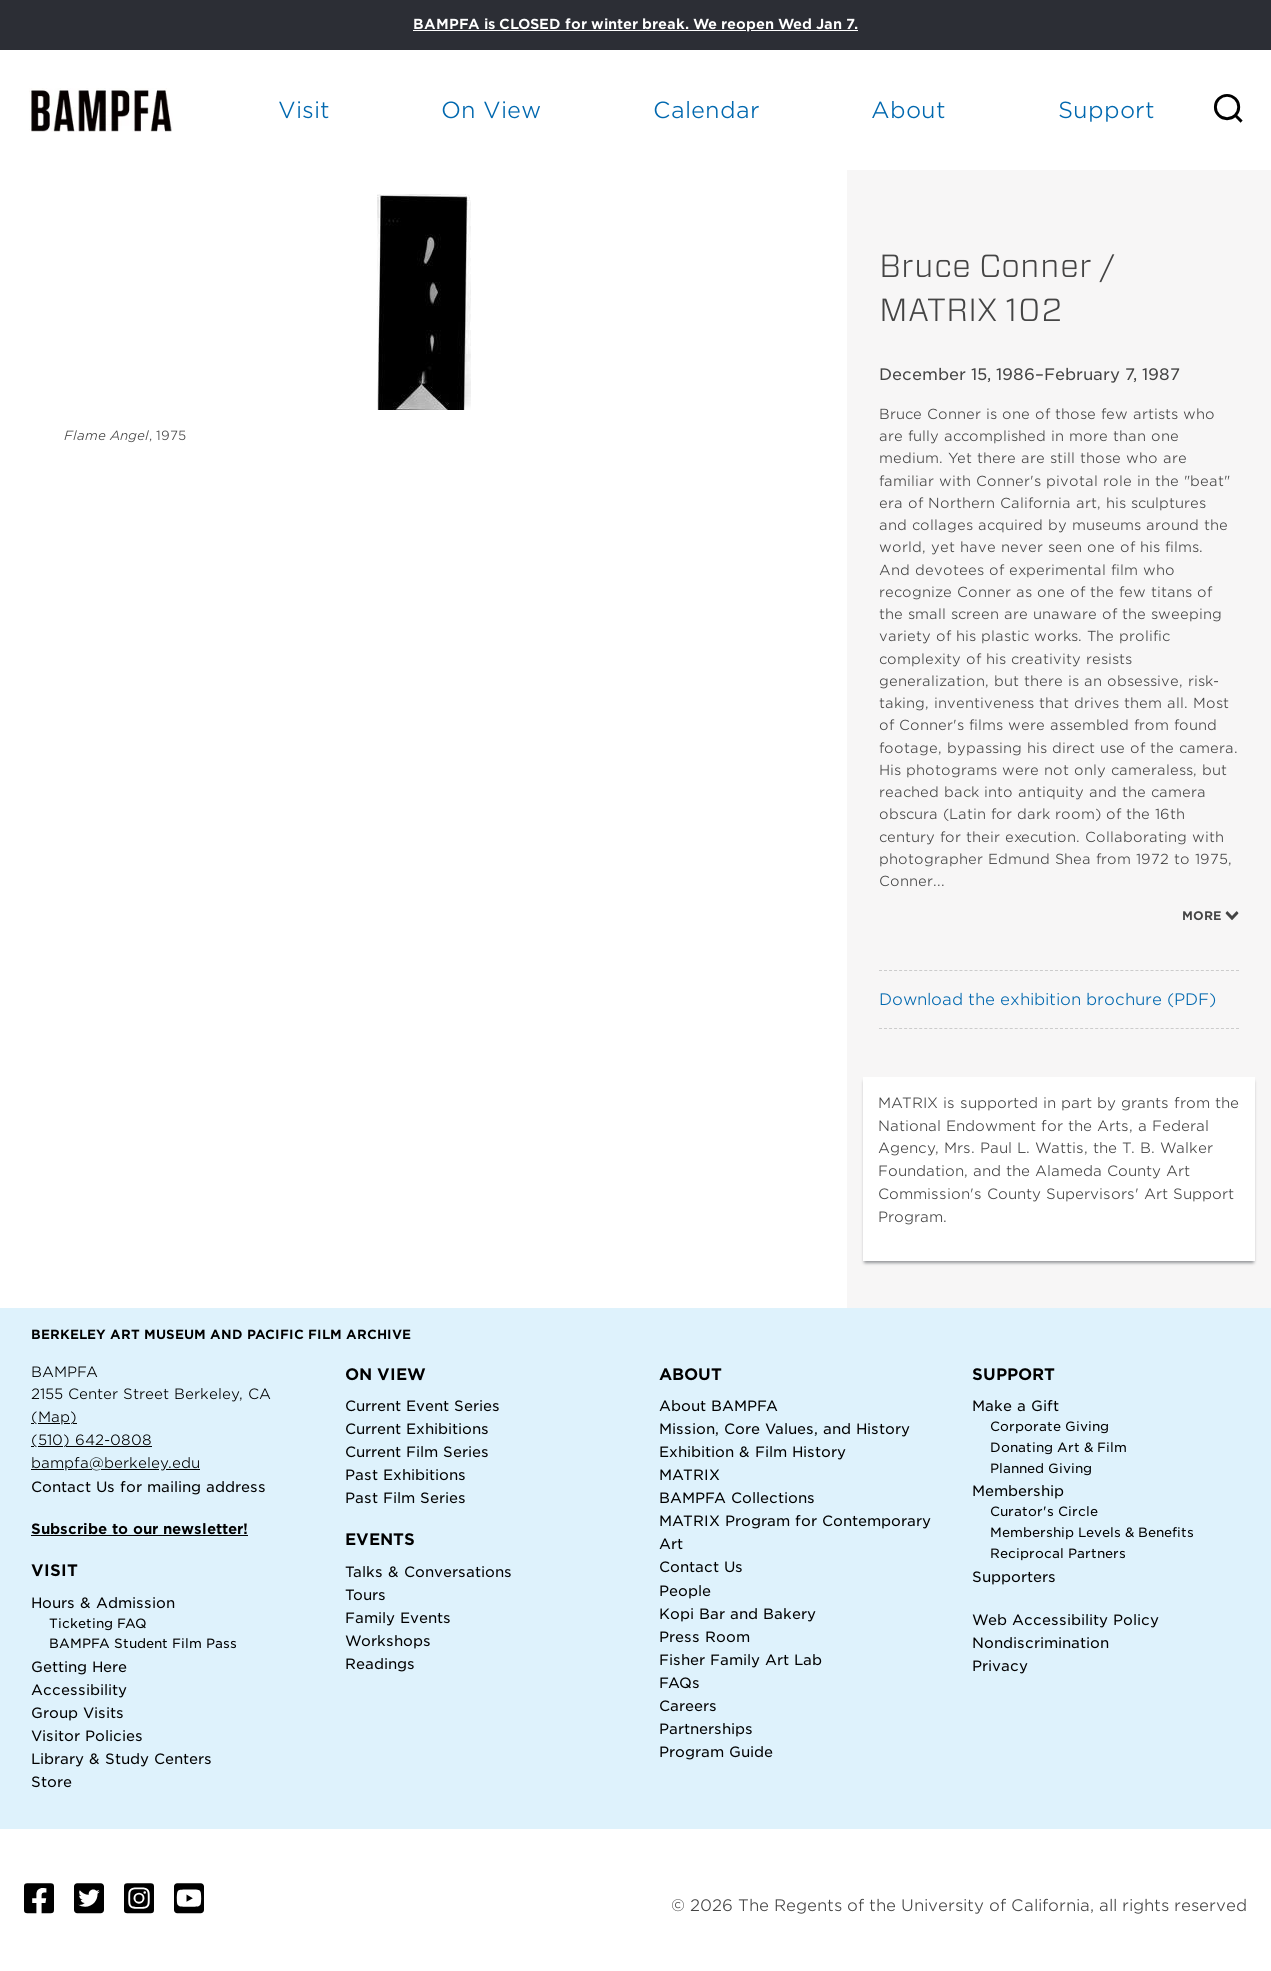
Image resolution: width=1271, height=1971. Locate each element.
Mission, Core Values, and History (784, 1428)
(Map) (54, 1416)
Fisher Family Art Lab (740, 1659)
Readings (380, 1663)
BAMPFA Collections (737, 1497)
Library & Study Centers (121, 1758)
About (908, 109)
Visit (304, 109)
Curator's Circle (1044, 1511)
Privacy (1000, 1665)
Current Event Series (422, 1405)
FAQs (679, 1682)
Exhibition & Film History (752, 1451)
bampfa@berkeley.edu (115, 1462)
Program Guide (716, 1751)
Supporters (1014, 1576)
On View (491, 109)
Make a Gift (1015, 1405)
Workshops (388, 1640)
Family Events (398, 1617)
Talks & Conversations (428, 1571)
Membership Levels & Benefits (1092, 1532)
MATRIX (689, 1474)
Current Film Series (417, 1451)
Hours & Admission (103, 1602)
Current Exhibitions (417, 1428)
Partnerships (706, 1728)
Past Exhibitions (405, 1474)
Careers (688, 1705)
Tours (365, 1594)
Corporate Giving (1049, 1426)
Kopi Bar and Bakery (737, 1613)
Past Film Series (405, 1497)
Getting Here (79, 1666)
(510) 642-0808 (91, 1439)
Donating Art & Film (1058, 1447)
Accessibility (79, 1689)
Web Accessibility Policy (1065, 1619)
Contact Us (73, 1486)
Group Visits (77, 1712)
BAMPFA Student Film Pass (143, 1643)
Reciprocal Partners (1058, 1553)
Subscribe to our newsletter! (139, 1528)
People (685, 1590)
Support (1106, 109)
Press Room (704, 1636)
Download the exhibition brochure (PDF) (1047, 999)
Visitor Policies (87, 1735)
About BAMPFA (718, 1405)
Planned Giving (1041, 1468)
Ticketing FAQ (98, 1623)
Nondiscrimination (1040, 1642)
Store (51, 1781)
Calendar (706, 109)
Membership (1018, 1490)
